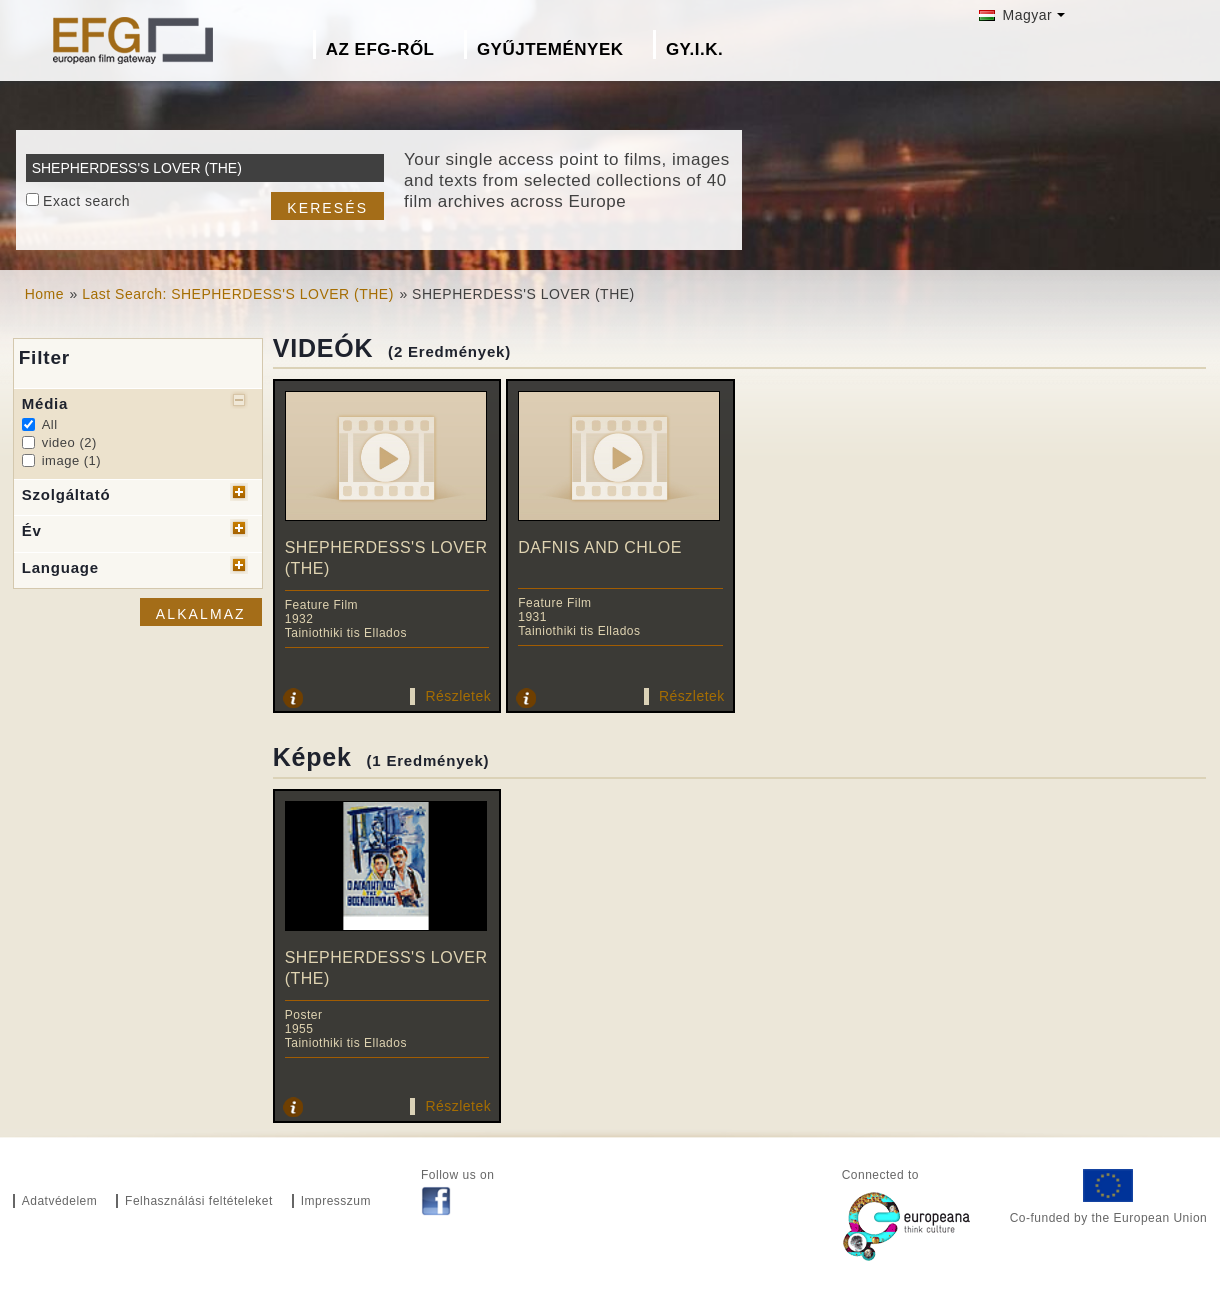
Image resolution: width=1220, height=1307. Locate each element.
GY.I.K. (694, 49)
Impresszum (336, 1201)
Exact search (86, 201)
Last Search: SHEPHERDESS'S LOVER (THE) (238, 294)
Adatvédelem (60, 1201)
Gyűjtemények (550, 49)
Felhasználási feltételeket (199, 1201)
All (50, 424)
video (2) (69, 442)
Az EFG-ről (380, 49)
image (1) (71, 460)
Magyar (1015, 15)
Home (44, 294)
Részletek (458, 696)
